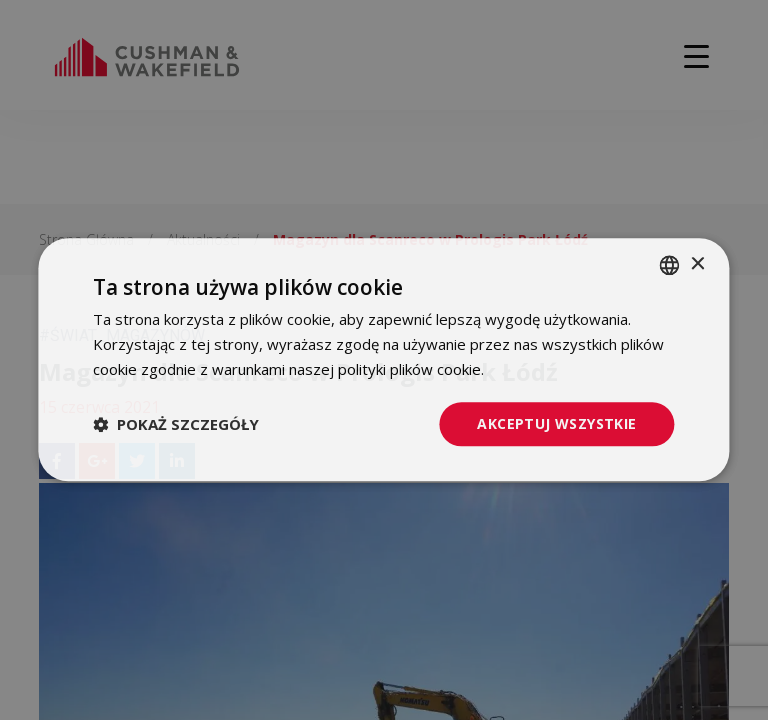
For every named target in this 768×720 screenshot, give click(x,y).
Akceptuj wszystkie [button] (556, 423)
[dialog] (384, 360)
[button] (176, 424)
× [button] (697, 264)
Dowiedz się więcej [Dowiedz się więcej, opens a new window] (553, 369)
